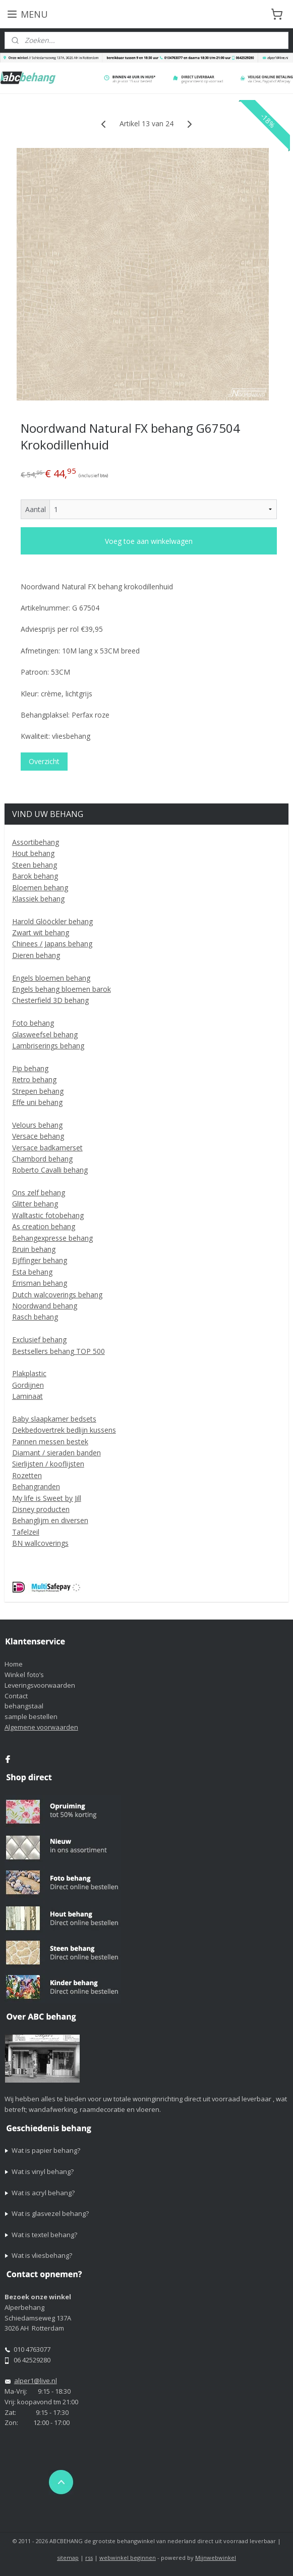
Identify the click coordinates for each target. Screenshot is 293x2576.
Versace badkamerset (47, 1147)
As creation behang (43, 1226)
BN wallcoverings (40, 1543)
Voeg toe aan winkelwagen (149, 541)
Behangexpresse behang (52, 1238)
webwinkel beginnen (127, 2557)
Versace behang (38, 1136)
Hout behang (33, 853)
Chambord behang (42, 1159)
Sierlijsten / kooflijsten (48, 1464)
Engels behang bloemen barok (61, 989)
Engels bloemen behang (51, 978)
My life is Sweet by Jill (46, 1498)
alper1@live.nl (35, 2380)
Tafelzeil (25, 1532)
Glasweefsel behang (45, 1034)
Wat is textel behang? (44, 2234)
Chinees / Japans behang (52, 943)
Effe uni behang (37, 1102)
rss (89, 2557)
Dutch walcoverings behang (57, 1294)
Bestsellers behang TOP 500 (58, 1351)
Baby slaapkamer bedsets (54, 1419)
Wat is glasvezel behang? (50, 2213)
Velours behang (37, 1125)
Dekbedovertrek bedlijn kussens (64, 1430)
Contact (16, 1695)
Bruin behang (33, 1249)
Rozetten (27, 1475)
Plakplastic (29, 1373)
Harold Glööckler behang (52, 921)
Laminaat (27, 1396)
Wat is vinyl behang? (43, 2171)
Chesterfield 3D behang (50, 1000)
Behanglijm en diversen (50, 1520)
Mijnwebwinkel (215, 2557)
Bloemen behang (40, 887)
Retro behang (34, 1079)
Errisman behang (39, 1283)
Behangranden (36, 1486)
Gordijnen (28, 1385)
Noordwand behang (44, 1305)
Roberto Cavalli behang (50, 1170)
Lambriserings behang (48, 1045)
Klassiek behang (38, 898)
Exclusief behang (39, 1339)
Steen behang (34, 865)
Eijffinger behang (39, 1260)
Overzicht (44, 761)
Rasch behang (35, 1317)
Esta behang (32, 1272)
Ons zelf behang (38, 1192)
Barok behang (35, 876)
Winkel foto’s (24, 1674)
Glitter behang (35, 1203)
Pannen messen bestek (50, 1441)
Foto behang (33, 1023)
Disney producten (41, 1509)
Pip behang (30, 1068)
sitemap (68, 2557)
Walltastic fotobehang (48, 1215)
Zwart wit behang (40, 932)
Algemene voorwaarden (41, 1727)
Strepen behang (38, 1091)
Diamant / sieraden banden (56, 1452)
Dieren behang (36, 955)
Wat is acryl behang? (43, 2192)
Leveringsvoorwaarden (40, 1685)
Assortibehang (35, 842)
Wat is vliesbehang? (42, 2255)
